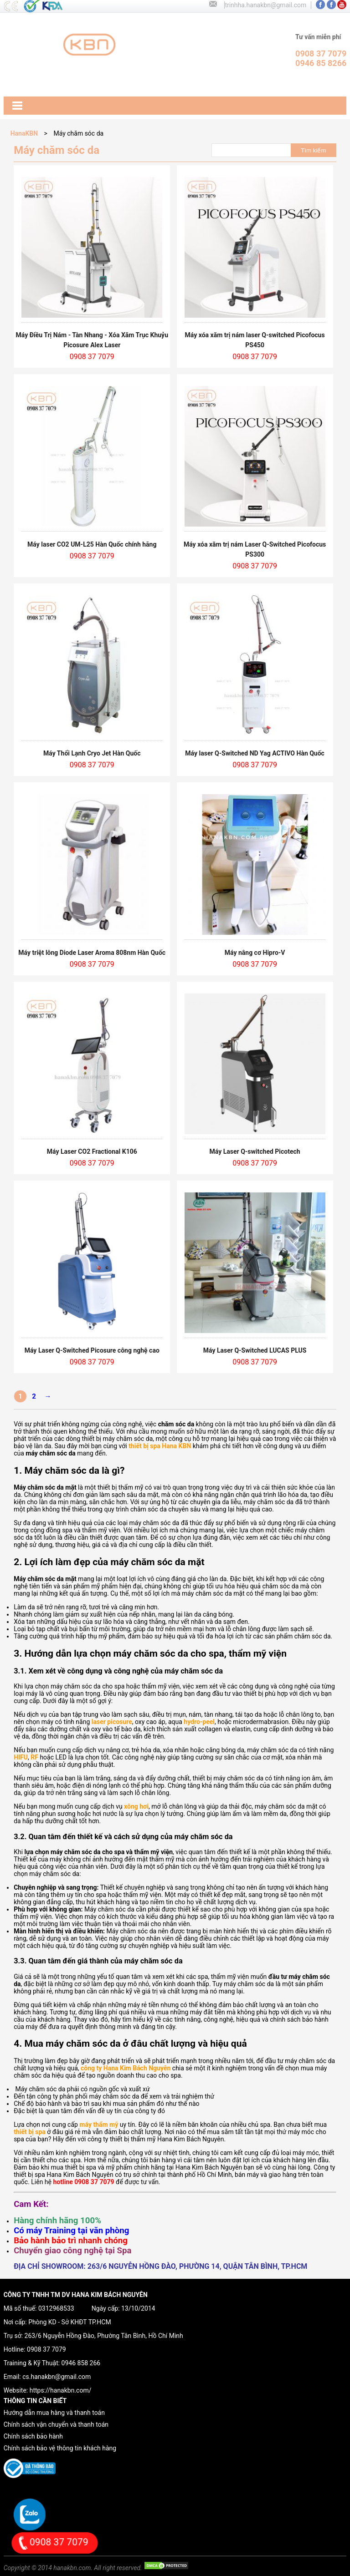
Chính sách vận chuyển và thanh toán (56, 2424)
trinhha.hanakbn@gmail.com (265, 5)
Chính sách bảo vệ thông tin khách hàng (60, 2448)
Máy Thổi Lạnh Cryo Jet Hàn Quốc (91, 753)
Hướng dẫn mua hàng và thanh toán (54, 2412)
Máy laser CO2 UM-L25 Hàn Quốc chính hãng (91, 544)
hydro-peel (199, 1721)
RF (34, 1757)
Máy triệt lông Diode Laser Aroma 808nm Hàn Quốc (91, 952)
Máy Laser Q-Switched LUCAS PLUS (255, 1350)
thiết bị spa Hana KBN (160, 1446)
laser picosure (112, 1721)
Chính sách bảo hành (33, 2436)
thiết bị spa (30, 2131)
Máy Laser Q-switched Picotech (255, 1151)
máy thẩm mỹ (98, 2124)
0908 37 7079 (46, 2349)
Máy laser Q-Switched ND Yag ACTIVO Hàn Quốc (254, 753)
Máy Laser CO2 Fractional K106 (92, 1151)
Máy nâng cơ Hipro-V (255, 952)
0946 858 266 (81, 2363)
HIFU (21, 1757)
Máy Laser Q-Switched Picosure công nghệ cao (92, 1350)
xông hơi (136, 1806)
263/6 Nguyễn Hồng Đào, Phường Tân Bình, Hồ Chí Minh (104, 2335)
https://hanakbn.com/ (61, 2390)
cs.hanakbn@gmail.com (56, 2376)
